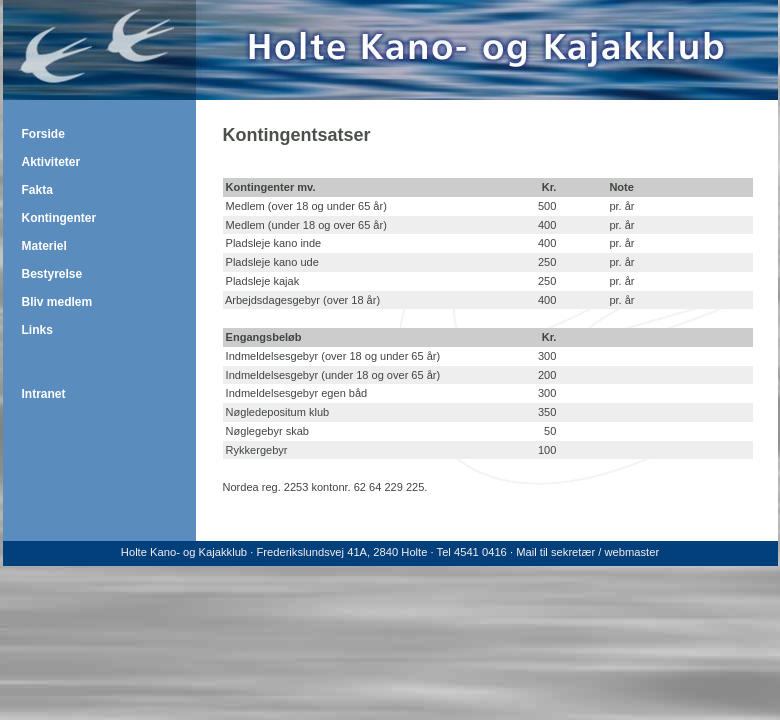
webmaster (631, 552)
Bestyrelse (52, 274)
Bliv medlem (57, 302)
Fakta (37, 190)
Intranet (44, 394)
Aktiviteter (51, 162)
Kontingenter (59, 218)
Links (37, 330)
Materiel (44, 246)
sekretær (573, 552)
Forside (43, 134)
